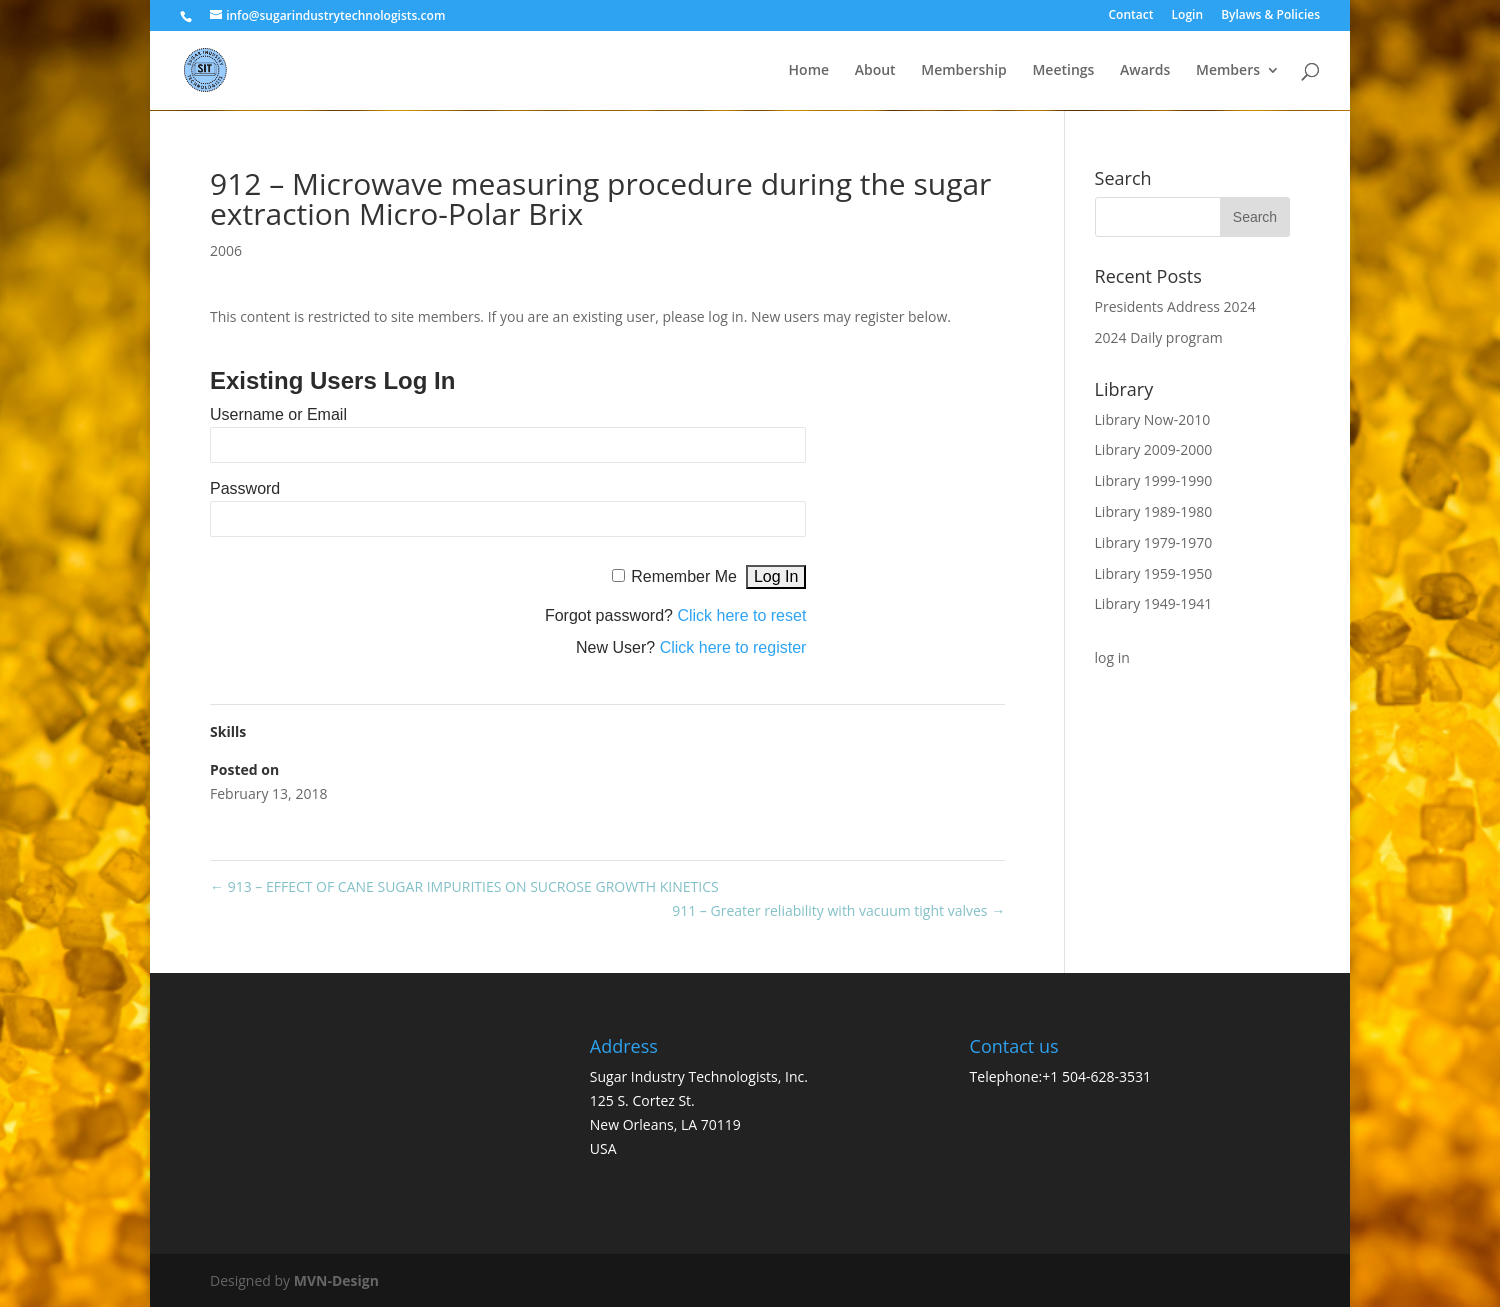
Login (1187, 16)
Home (809, 71)
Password (245, 488)
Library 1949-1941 (1154, 603)
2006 (226, 250)
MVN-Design (336, 1280)
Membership (963, 71)
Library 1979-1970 (1154, 542)
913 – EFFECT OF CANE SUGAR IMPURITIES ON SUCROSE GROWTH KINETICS (464, 886)
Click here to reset (741, 615)
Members (1228, 71)
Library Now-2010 (1153, 419)
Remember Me (684, 576)
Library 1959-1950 (1154, 573)
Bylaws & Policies (1270, 16)
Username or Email (278, 414)
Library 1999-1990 (1154, 480)
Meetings (1063, 71)
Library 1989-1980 (1154, 511)
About (875, 71)
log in (1112, 657)
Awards (1145, 71)
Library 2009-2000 (1154, 449)
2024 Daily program (1159, 337)
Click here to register (733, 647)
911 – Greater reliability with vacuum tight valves (838, 910)
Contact (1130, 16)
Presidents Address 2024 (1175, 306)
